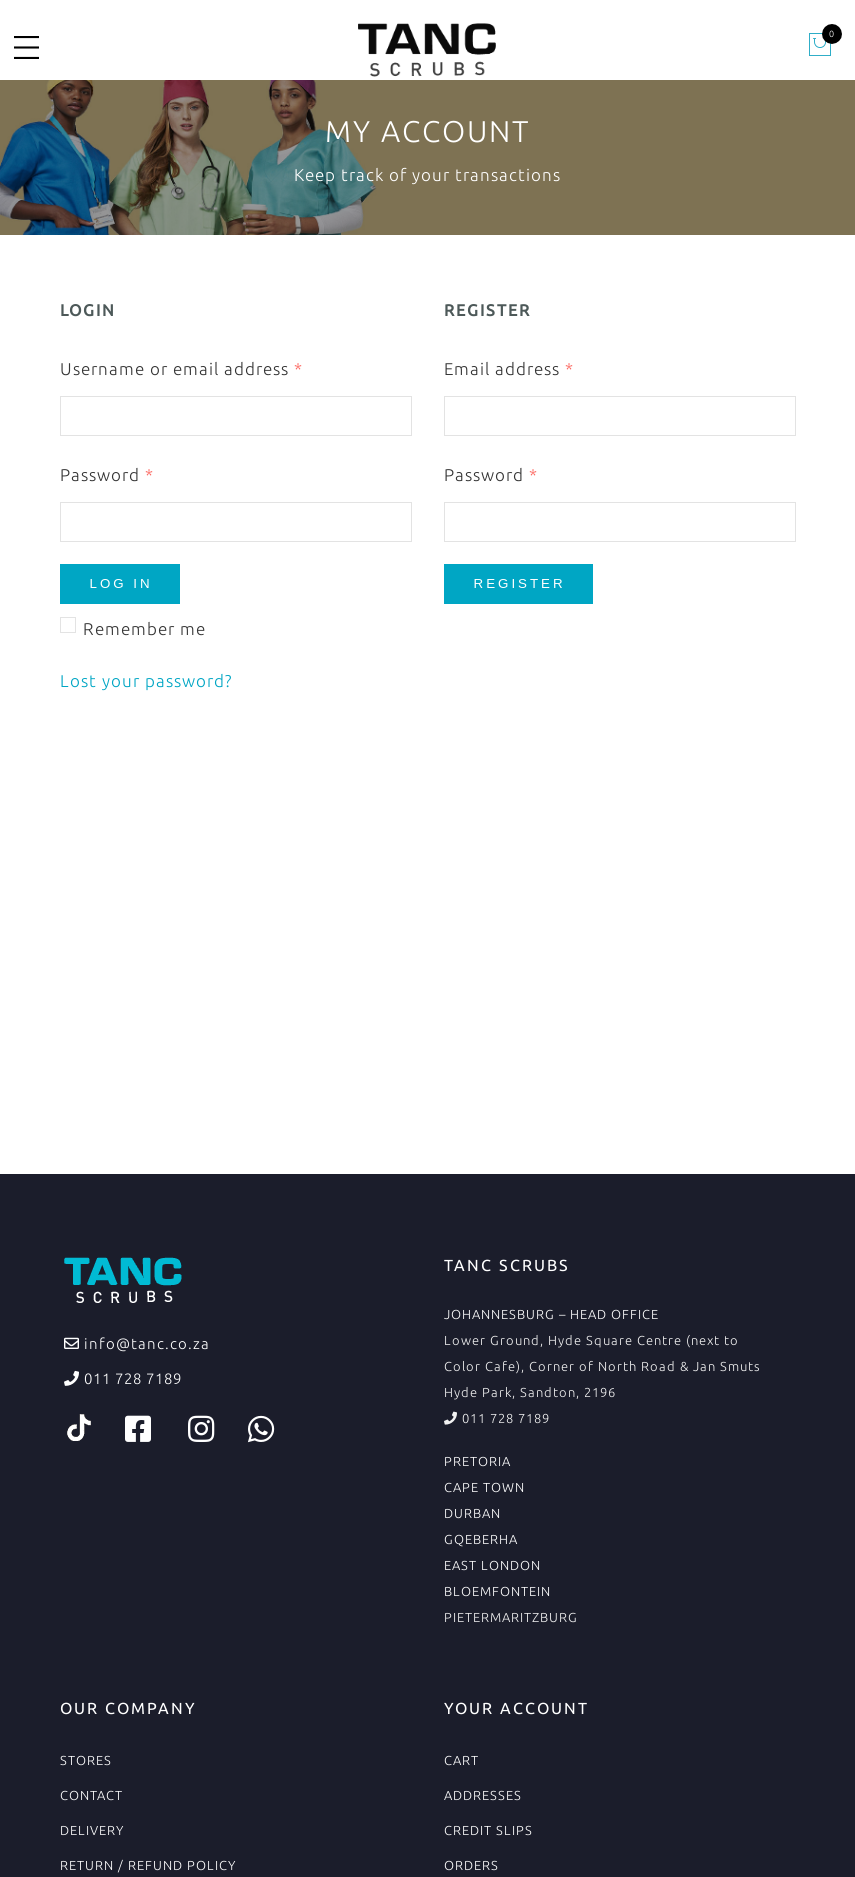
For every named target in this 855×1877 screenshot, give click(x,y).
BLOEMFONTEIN (497, 1591)
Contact (91, 1795)
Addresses (483, 1795)
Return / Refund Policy (148, 1865)
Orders (471, 1865)
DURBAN (472, 1513)
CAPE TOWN (484, 1487)
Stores (86, 1760)
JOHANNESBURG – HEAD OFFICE (551, 1314)
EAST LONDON (492, 1565)
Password (107, 474)
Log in (121, 583)
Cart (461, 1760)
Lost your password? (146, 680)
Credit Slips (488, 1830)
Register (520, 583)
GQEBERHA (481, 1539)
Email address (509, 368)
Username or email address (181, 368)
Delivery (92, 1830)
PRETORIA (477, 1461)
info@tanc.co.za (145, 1343)
